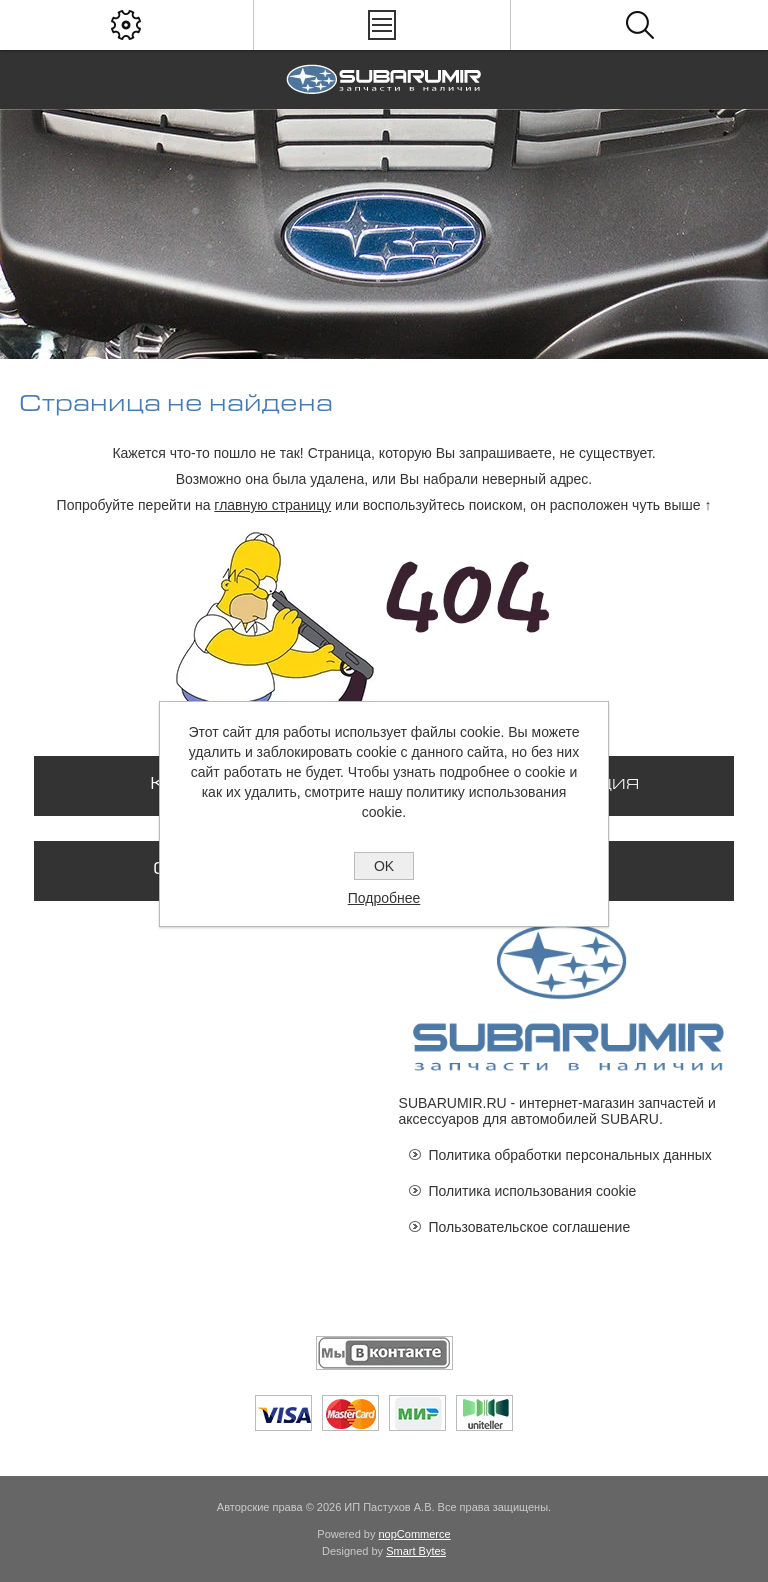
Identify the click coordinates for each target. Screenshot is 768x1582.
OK (384, 866)
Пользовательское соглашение (530, 1227)
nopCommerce (415, 1534)
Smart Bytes (416, 1551)
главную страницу (272, 505)
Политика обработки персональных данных (570, 1155)
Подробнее (384, 898)
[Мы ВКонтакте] (384, 1353)
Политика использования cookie (533, 1191)
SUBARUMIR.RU (453, 1103)
